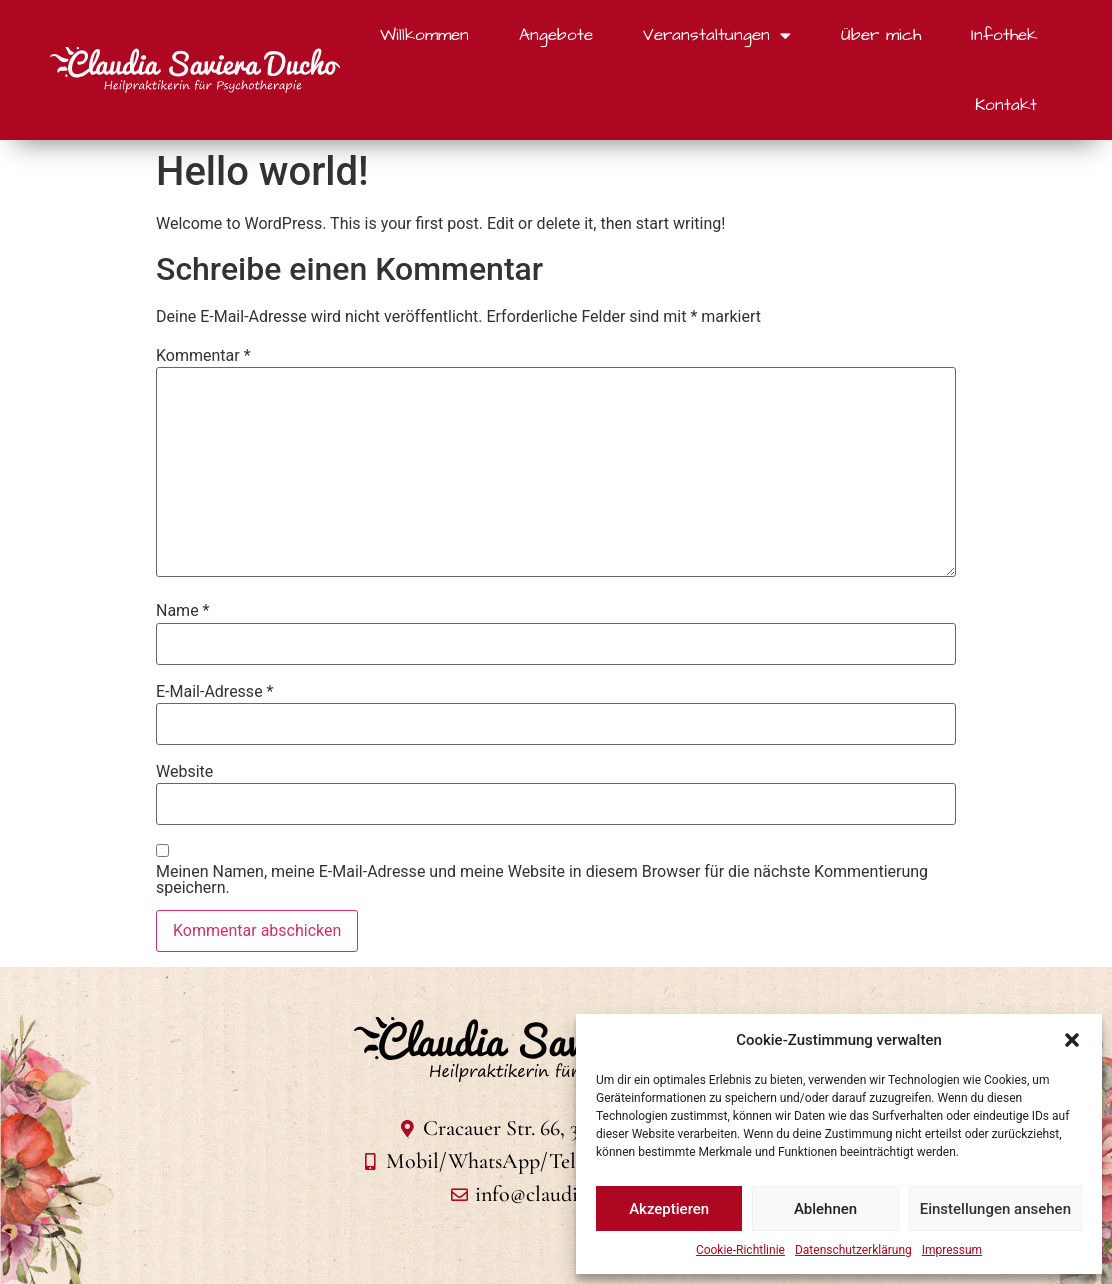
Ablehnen (825, 1209)
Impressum (952, 1250)
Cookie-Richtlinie (740, 1250)
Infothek (1004, 35)
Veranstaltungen (717, 35)
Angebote (556, 35)
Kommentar (203, 356)
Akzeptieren (669, 1209)
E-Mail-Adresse (214, 692)
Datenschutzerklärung (853, 1250)
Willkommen (424, 35)
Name (183, 611)
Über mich (881, 35)
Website (184, 772)
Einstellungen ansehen (995, 1209)
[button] (1072, 1040)
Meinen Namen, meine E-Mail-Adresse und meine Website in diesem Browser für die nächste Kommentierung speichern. (542, 880)
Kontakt (1006, 105)
